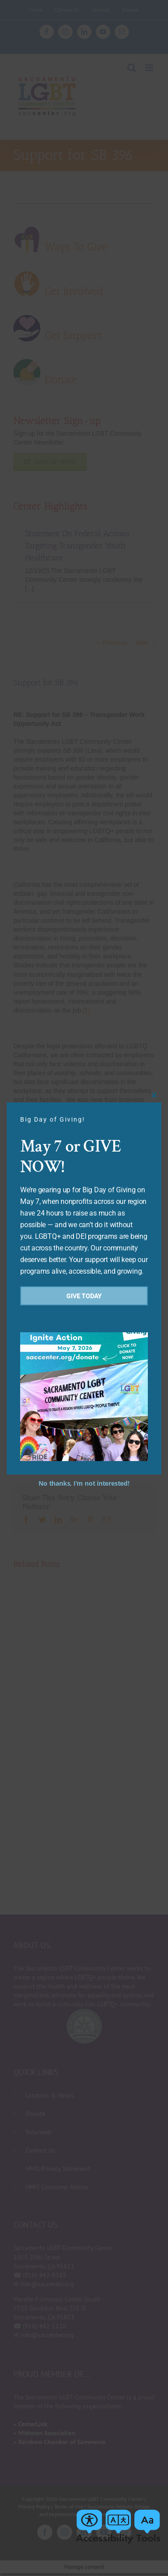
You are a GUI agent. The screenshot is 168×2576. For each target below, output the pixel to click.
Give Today (84, 1296)
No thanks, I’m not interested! (84, 1483)
